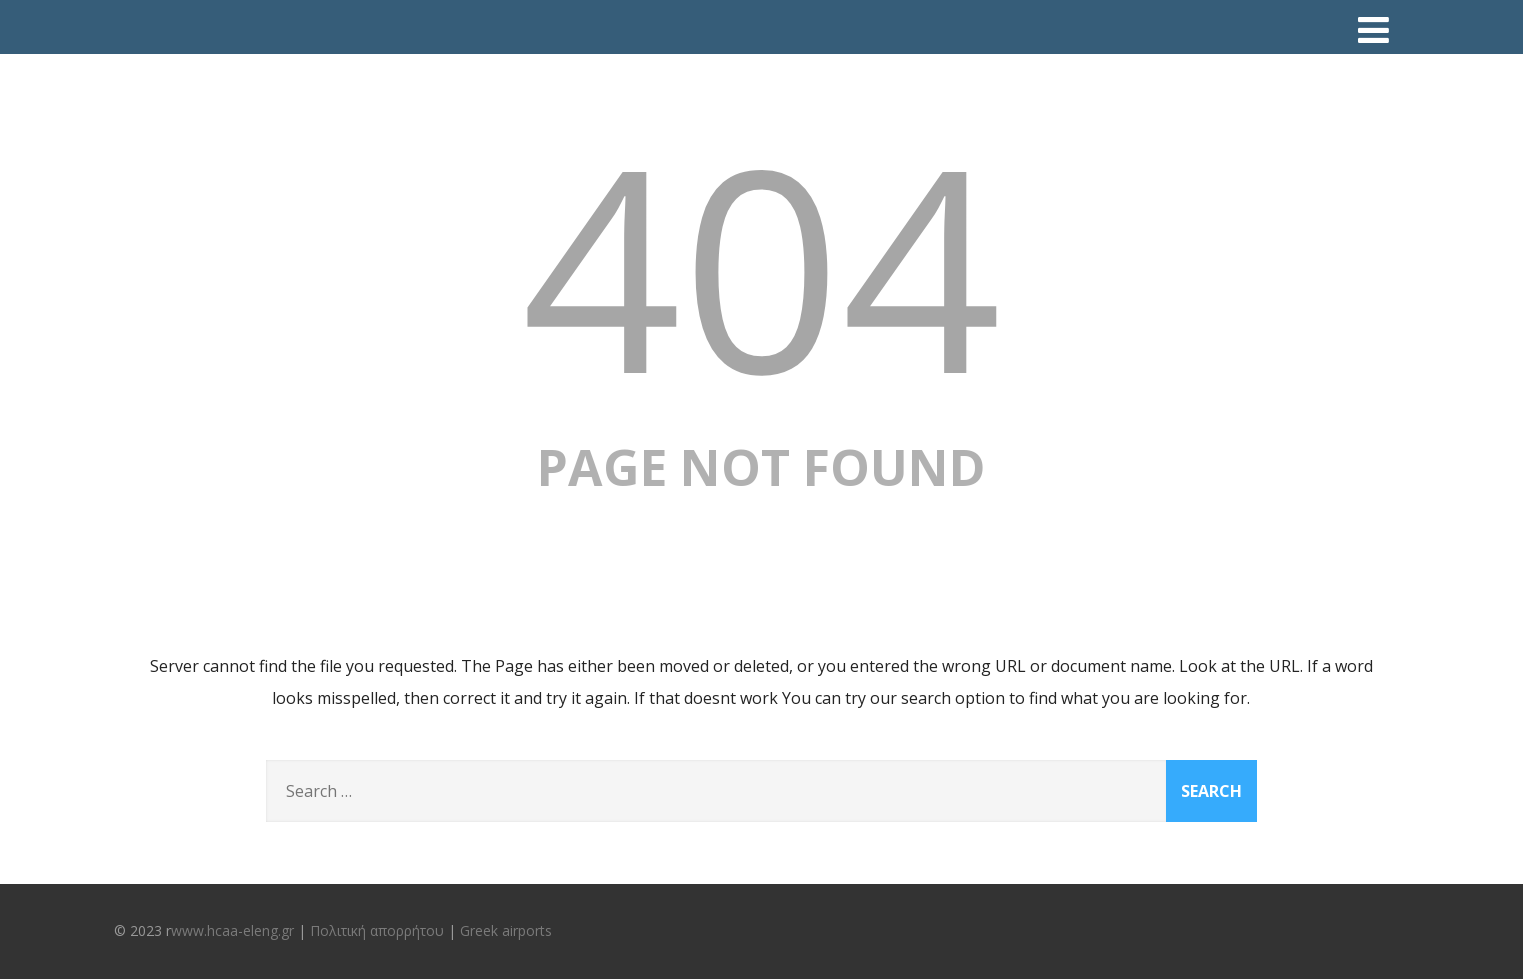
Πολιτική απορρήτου (377, 930)
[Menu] (1373, 29)
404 (761, 264)
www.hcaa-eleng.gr (232, 930)
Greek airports (506, 930)
